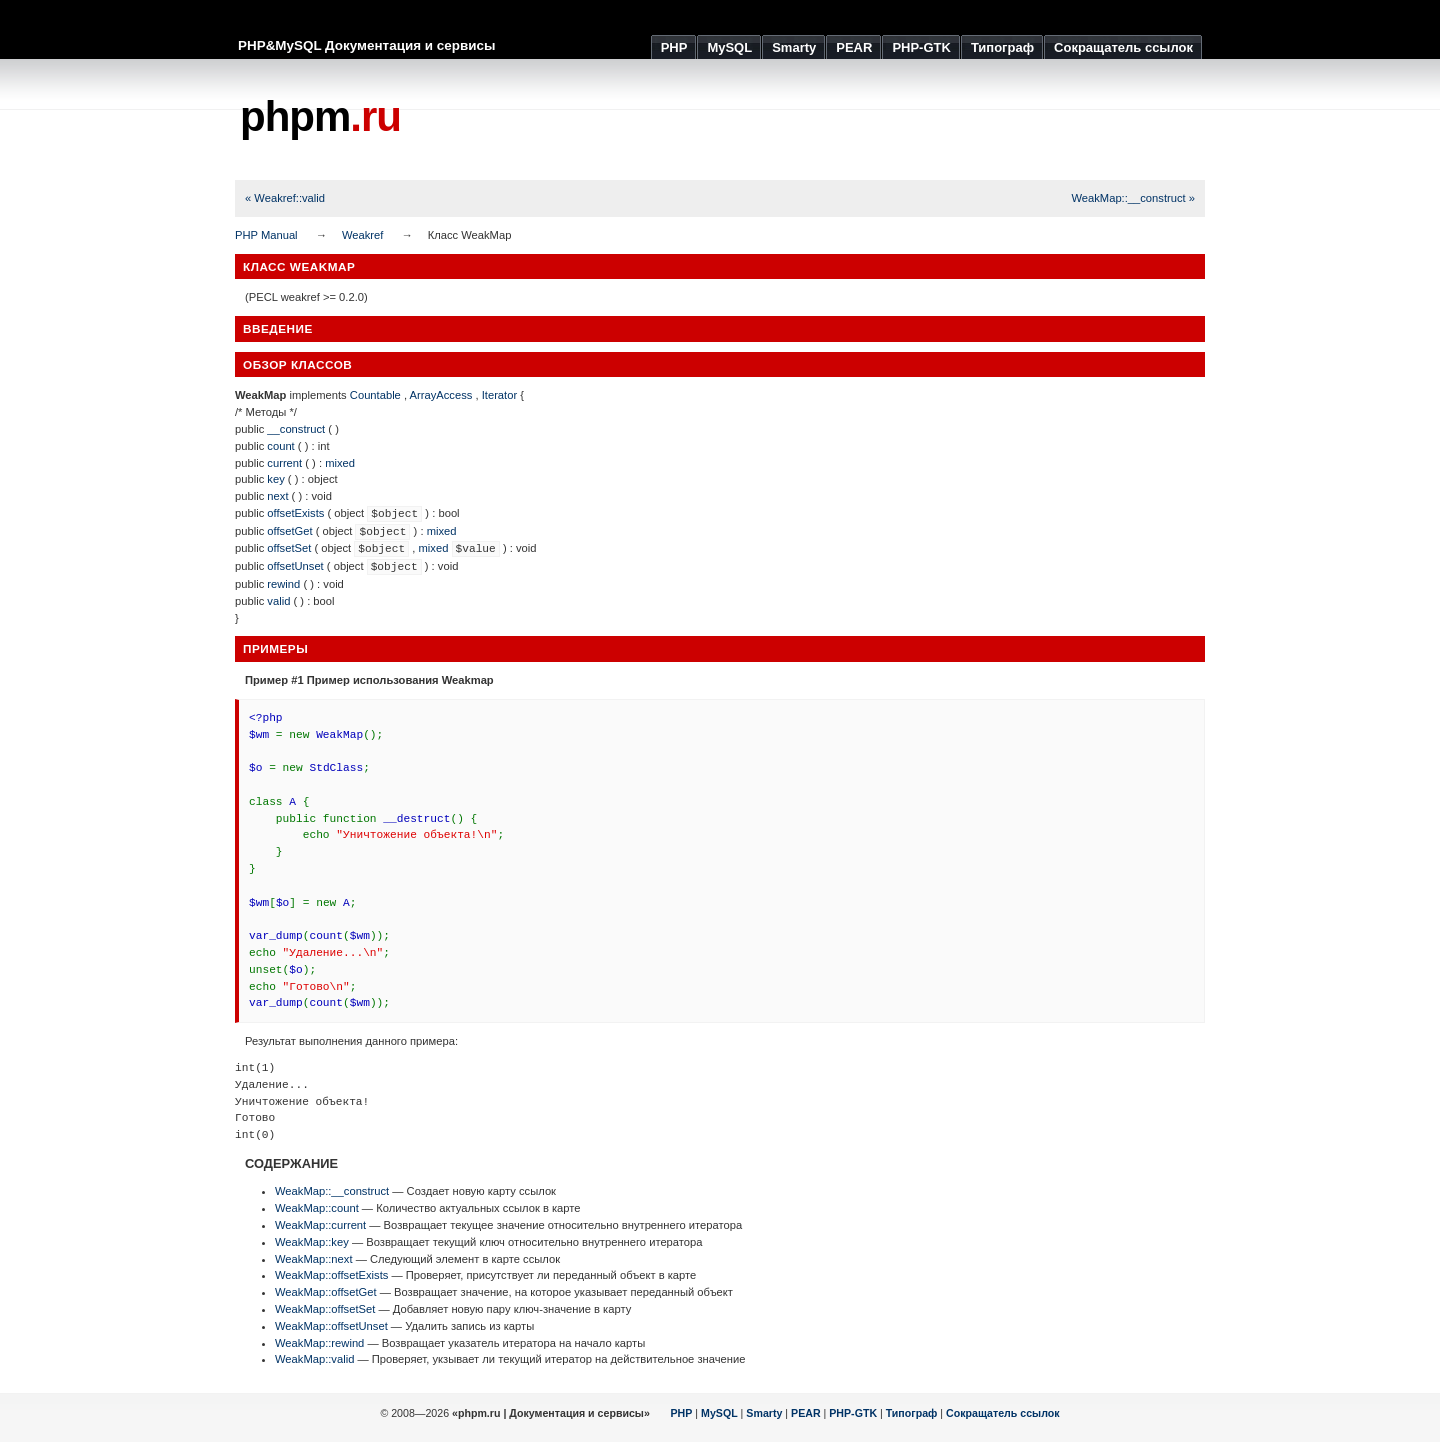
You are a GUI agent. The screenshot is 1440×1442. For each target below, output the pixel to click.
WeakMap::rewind (319, 1343)
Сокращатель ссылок (1003, 1413)
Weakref (362, 235)
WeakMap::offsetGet (326, 1292)
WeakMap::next (314, 1259)
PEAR (806, 1413)
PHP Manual (266, 235)
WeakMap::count (317, 1208)
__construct (296, 429)
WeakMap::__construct (332, 1191)
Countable (375, 395)
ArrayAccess (441, 395)
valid (278, 601)
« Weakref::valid (285, 198)
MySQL (719, 1413)
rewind (283, 584)
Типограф (912, 1413)
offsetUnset (295, 566)
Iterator (499, 395)
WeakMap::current (320, 1225)
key (275, 479)
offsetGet (289, 531)
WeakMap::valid (314, 1359)
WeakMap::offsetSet (325, 1309)
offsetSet (289, 548)
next (277, 496)
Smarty (764, 1413)
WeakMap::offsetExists (331, 1275)
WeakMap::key (312, 1242)
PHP (682, 1413)
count (280, 446)
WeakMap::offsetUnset (331, 1326)
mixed (340, 463)
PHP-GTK (853, 1413)
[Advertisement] (841, 120)
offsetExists (295, 513)
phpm (320, 116)
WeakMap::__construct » (1133, 198)
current (284, 463)
